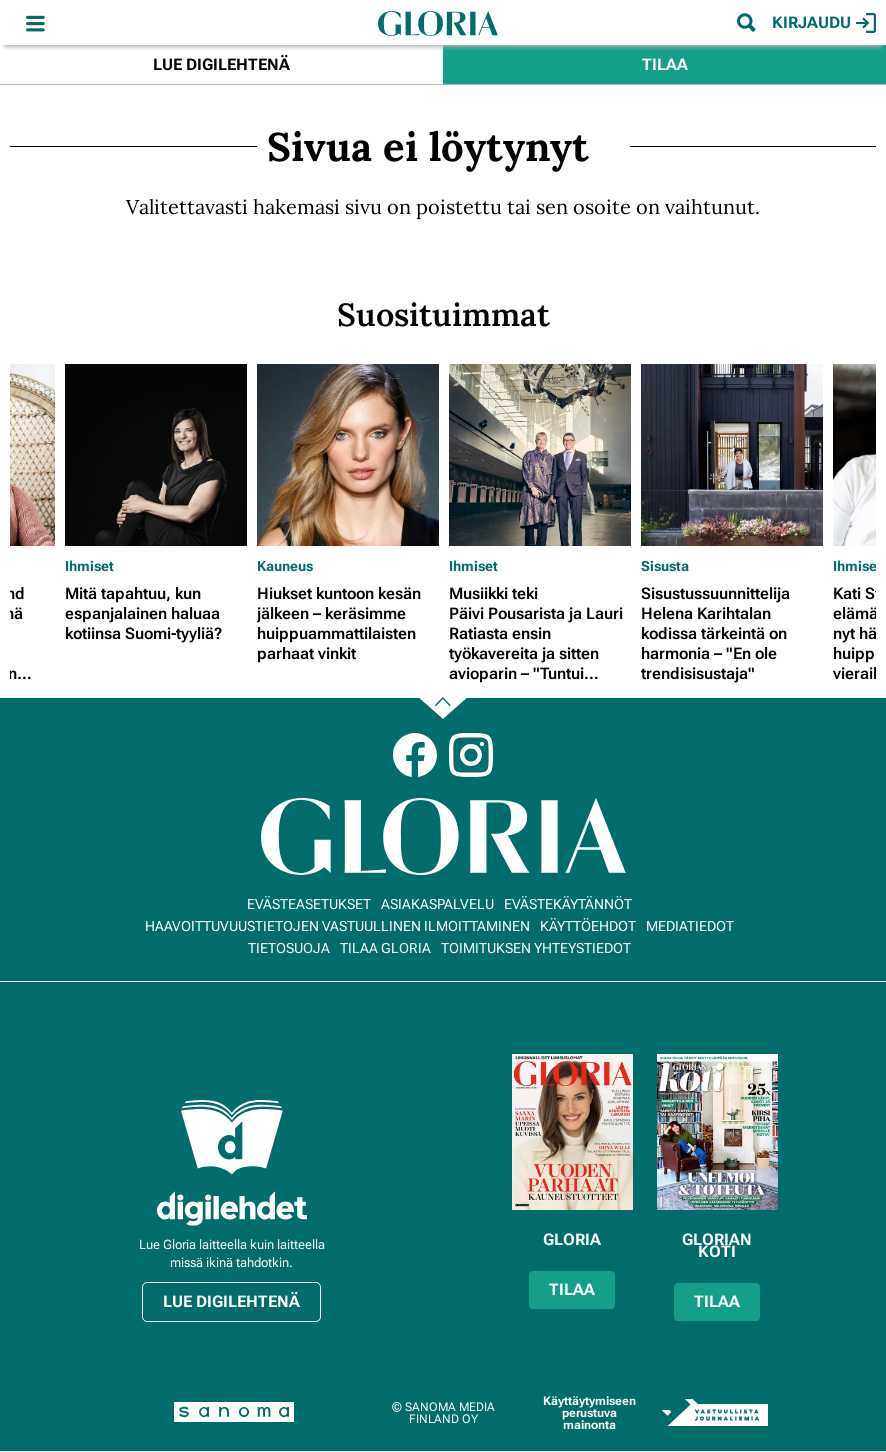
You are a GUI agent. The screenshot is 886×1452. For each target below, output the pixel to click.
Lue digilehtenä (221, 64)
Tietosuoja (289, 948)
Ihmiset (89, 566)
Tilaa (665, 64)
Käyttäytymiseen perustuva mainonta (589, 1413)
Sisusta (665, 566)
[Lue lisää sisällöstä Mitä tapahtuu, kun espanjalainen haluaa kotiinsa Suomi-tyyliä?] (156, 455)
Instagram (471, 755)
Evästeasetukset (309, 904)
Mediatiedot (690, 926)
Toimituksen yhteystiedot (536, 948)
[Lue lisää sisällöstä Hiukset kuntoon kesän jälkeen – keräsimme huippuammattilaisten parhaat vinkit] (348, 455)
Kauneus (285, 566)
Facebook (415, 755)
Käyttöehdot (588, 926)
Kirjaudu (824, 23)
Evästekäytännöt (568, 904)
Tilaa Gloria (385, 948)
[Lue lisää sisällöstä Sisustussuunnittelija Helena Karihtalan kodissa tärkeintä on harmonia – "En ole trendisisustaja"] (732, 455)
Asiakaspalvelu (437, 904)
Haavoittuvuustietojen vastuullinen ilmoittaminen (337, 926)
